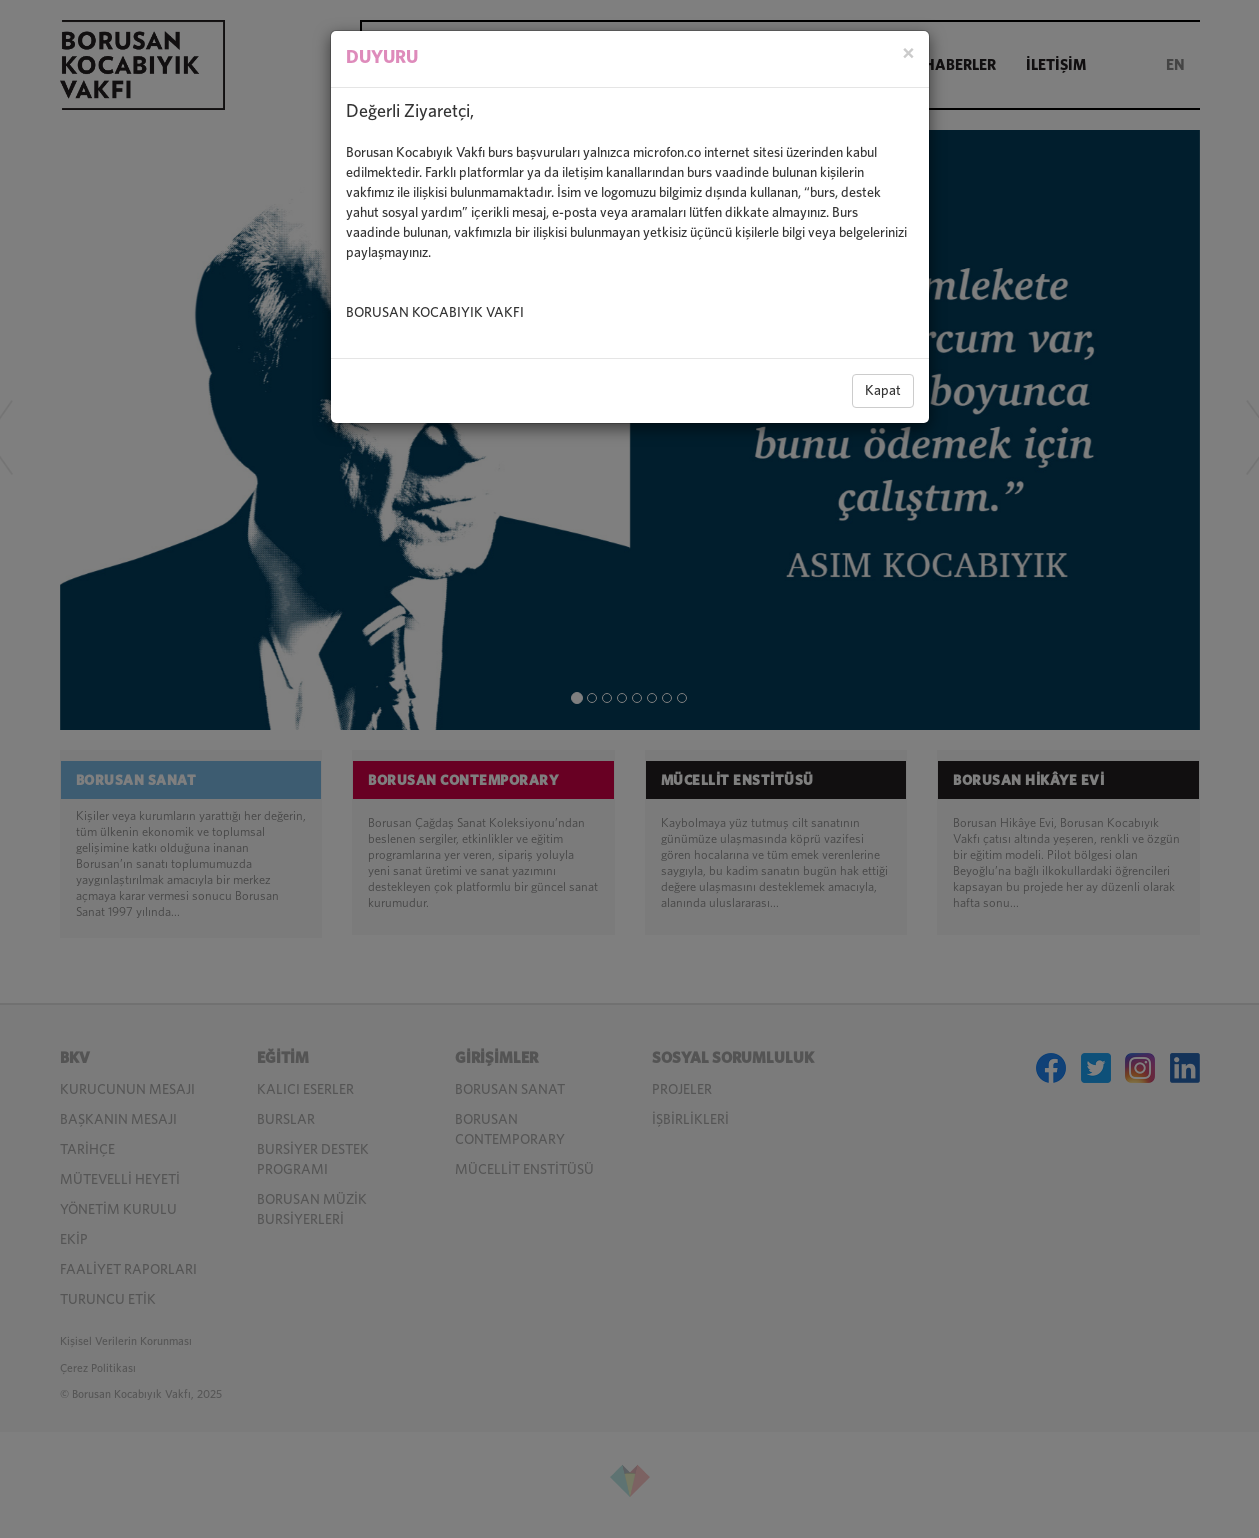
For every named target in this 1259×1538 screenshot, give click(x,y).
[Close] (908, 54)
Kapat (883, 391)
